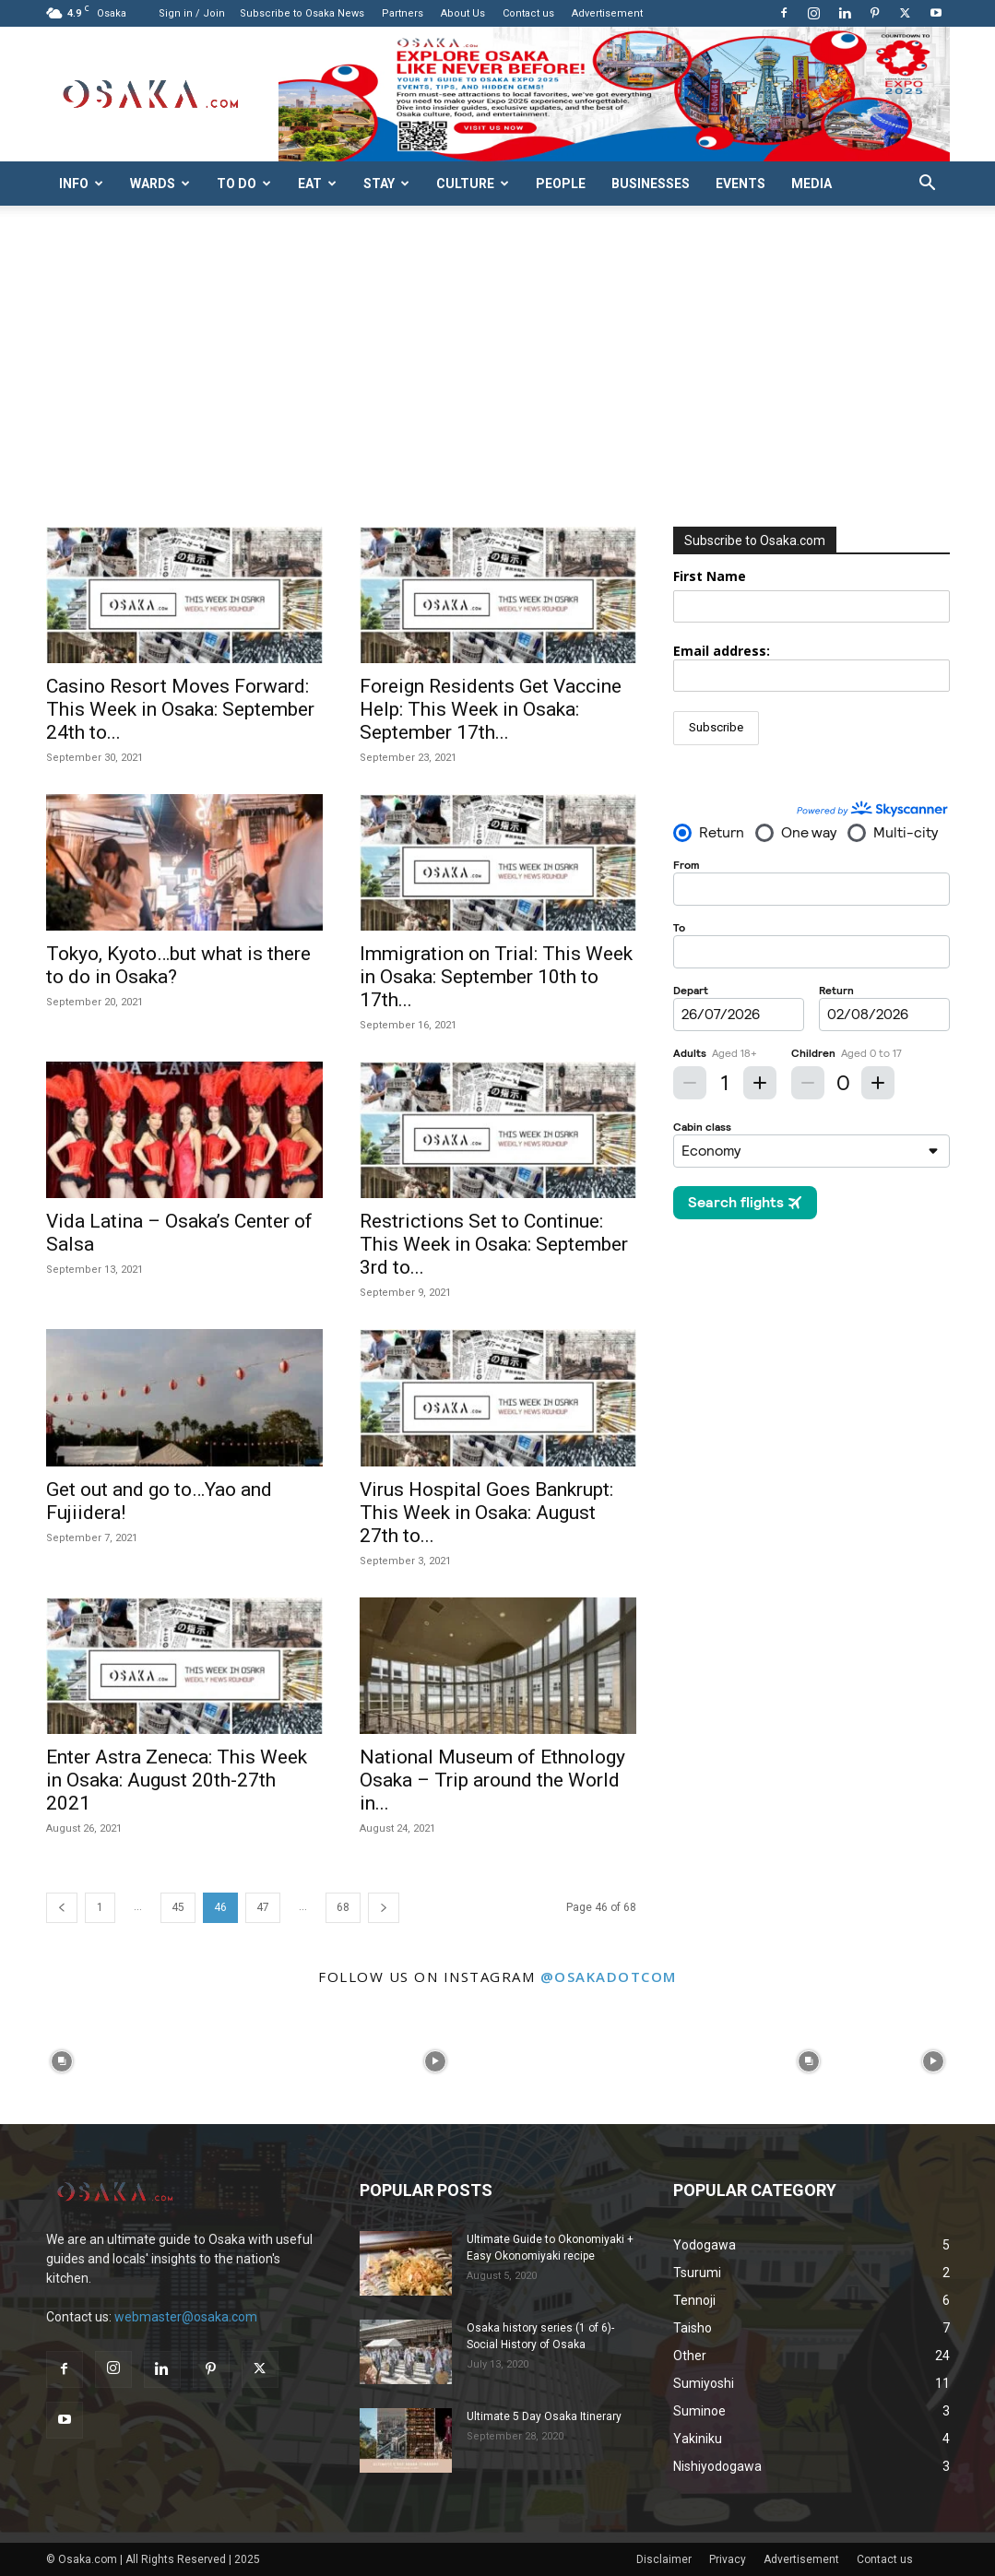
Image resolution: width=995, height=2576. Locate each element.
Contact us (528, 13)
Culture (472, 183)
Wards (160, 183)
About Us (463, 13)
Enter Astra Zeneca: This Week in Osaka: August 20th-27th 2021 (176, 1780)
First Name (709, 576)
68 (343, 1907)
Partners (402, 13)
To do (244, 183)
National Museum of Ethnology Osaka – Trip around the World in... (492, 1780)
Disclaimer (664, 2559)
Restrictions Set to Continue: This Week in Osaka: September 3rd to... (494, 1244)
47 (262, 1907)
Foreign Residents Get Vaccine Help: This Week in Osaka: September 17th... (491, 709)
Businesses (650, 183)
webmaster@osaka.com (185, 2316)
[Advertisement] (497, 388)
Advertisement (607, 13)
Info (81, 183)
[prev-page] (61, 1908)
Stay (386, 183)
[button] (928, 185)
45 (178, 1907)
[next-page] (383, 1908)
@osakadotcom (608, 1976)
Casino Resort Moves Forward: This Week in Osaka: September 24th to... (180, 709)
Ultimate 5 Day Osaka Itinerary (544, 2416)
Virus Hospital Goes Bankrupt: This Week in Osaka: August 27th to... (486, 1512)
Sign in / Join (192, 13)
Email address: (811, 667)
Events (740, 183)
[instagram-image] (62, 2062)
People (561, 183)
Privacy (727, 2559)
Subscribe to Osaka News (302, 13)
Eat (317, 183)
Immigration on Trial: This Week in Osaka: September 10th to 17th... (496, 977)
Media (811, 183)
